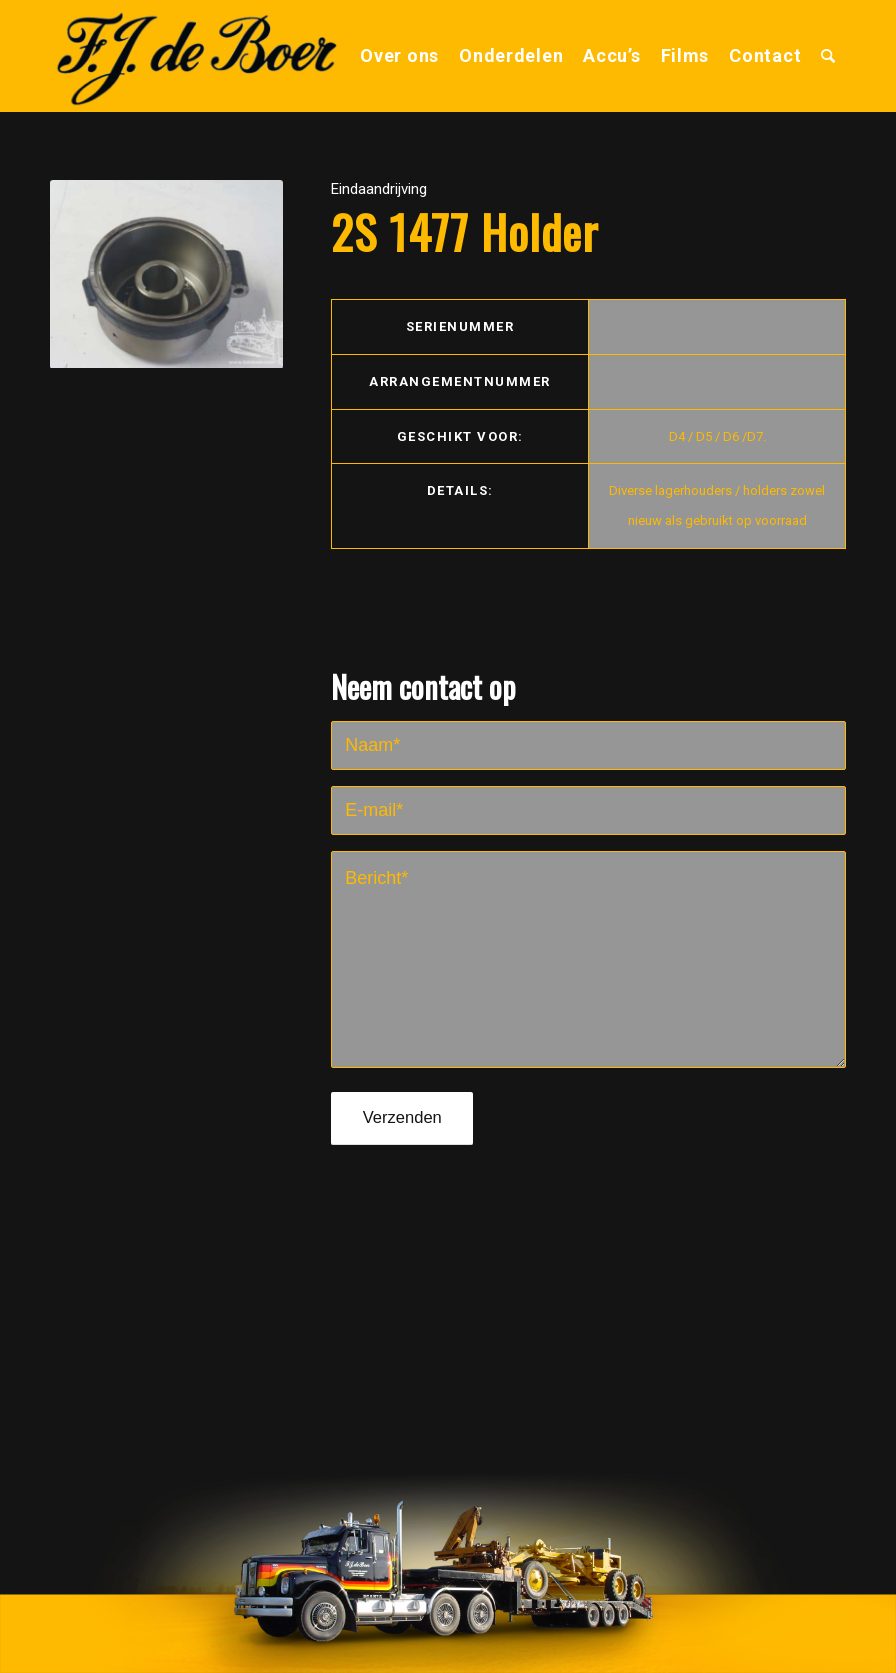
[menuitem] (399, 56)
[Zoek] (828, 56)
